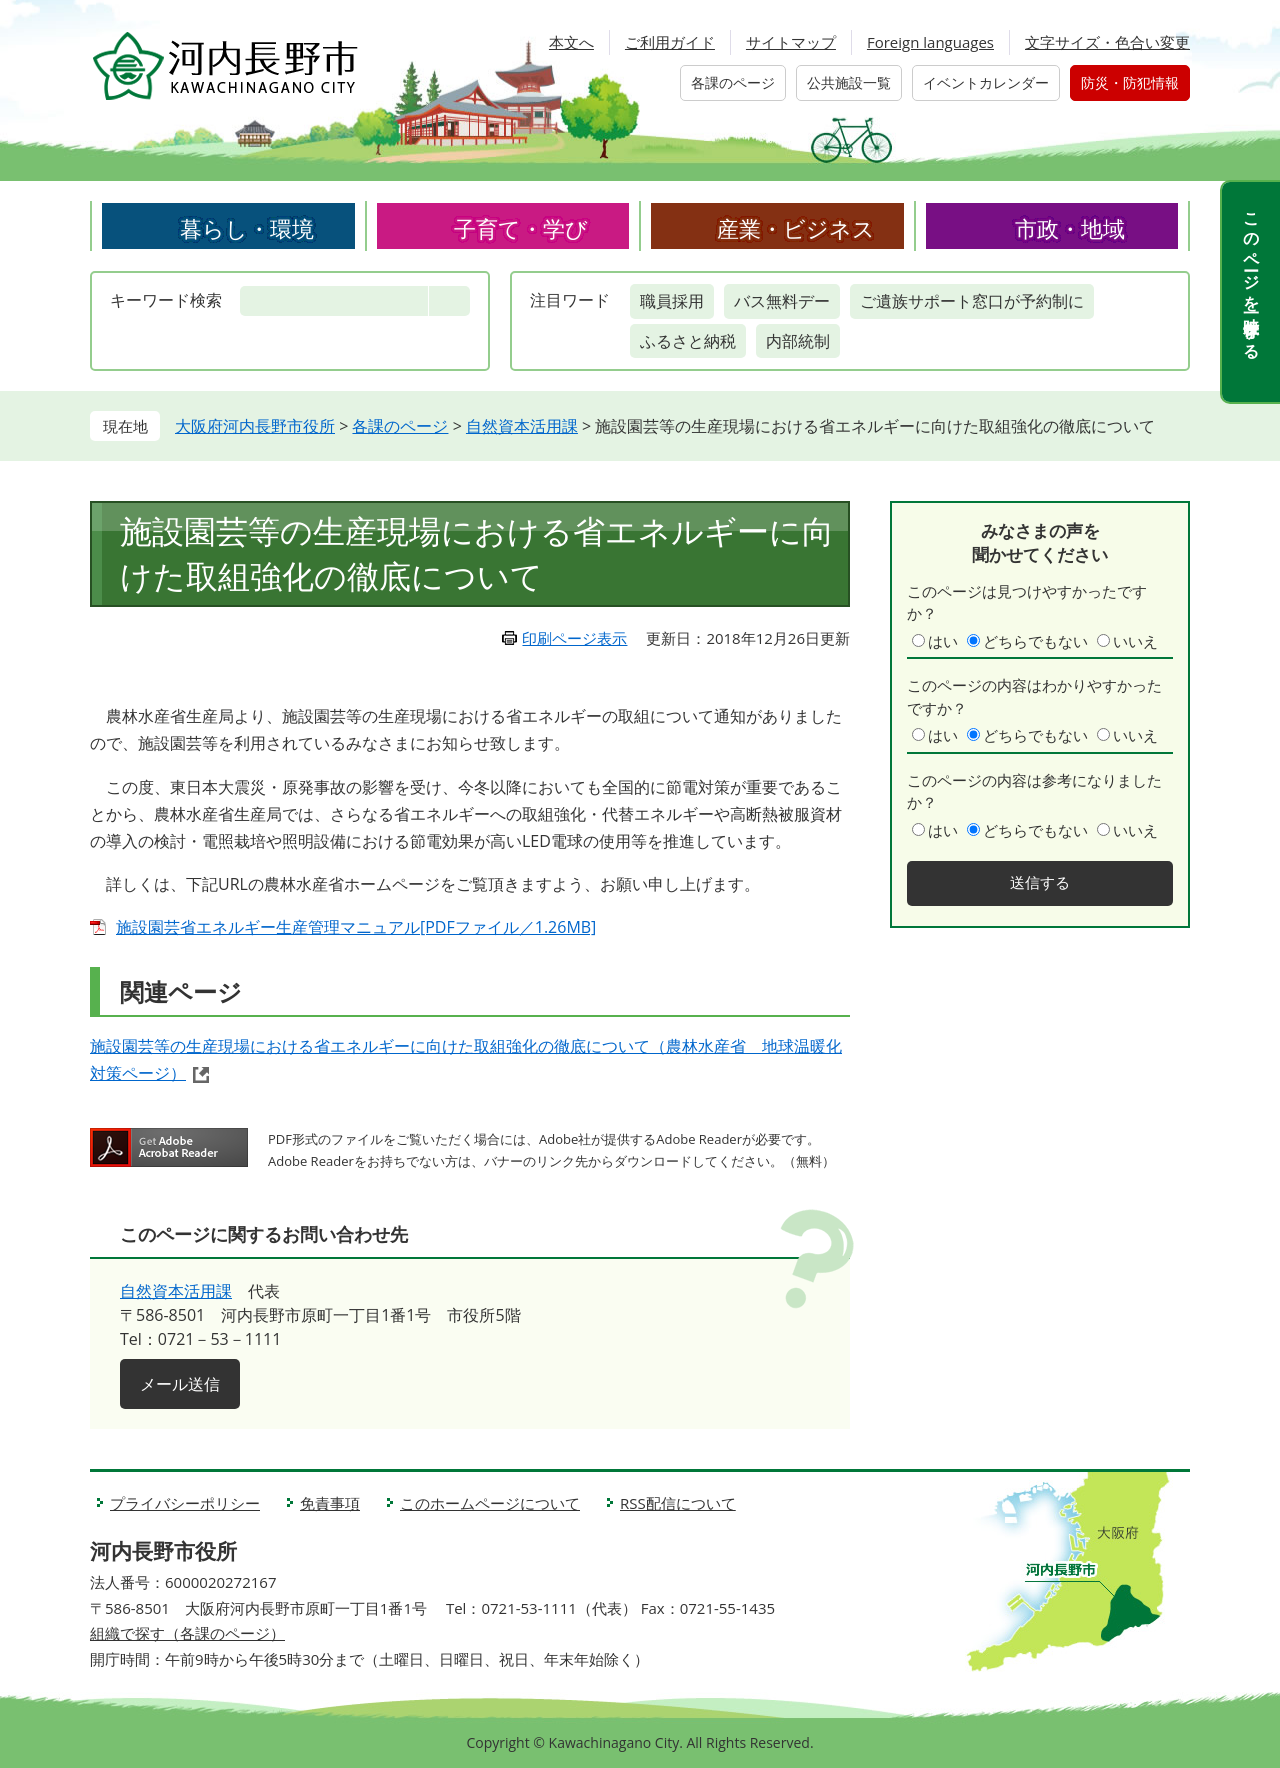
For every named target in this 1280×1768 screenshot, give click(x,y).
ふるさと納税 (688, 341)
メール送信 (180, 1384)
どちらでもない (1035, 641)
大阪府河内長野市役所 (255, 426)
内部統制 (798, 341)
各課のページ (733, 82)
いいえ (1135, 641)
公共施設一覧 (849, 82)
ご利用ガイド (670, 42)
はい (943, 641)
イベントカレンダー (986, 82)
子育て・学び (521, 228)
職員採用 (672, 301)
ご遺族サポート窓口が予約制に (972, 301)
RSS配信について (678, 1503)
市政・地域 (1070, 228)
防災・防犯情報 (1130, 82)
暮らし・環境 (247, 228)
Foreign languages (930, 42)
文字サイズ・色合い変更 (1107, 42)
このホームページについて (490, 1503)
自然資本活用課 (522, 426)
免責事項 (330, 1503)
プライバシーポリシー (185, 1503)
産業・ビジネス (796, 228)
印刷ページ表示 (574, 638)
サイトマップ (791, 42)
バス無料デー (782, 301)
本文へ (571, 42)
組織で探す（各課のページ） (187, 1633)
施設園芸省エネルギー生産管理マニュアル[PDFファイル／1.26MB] (356, 927)
